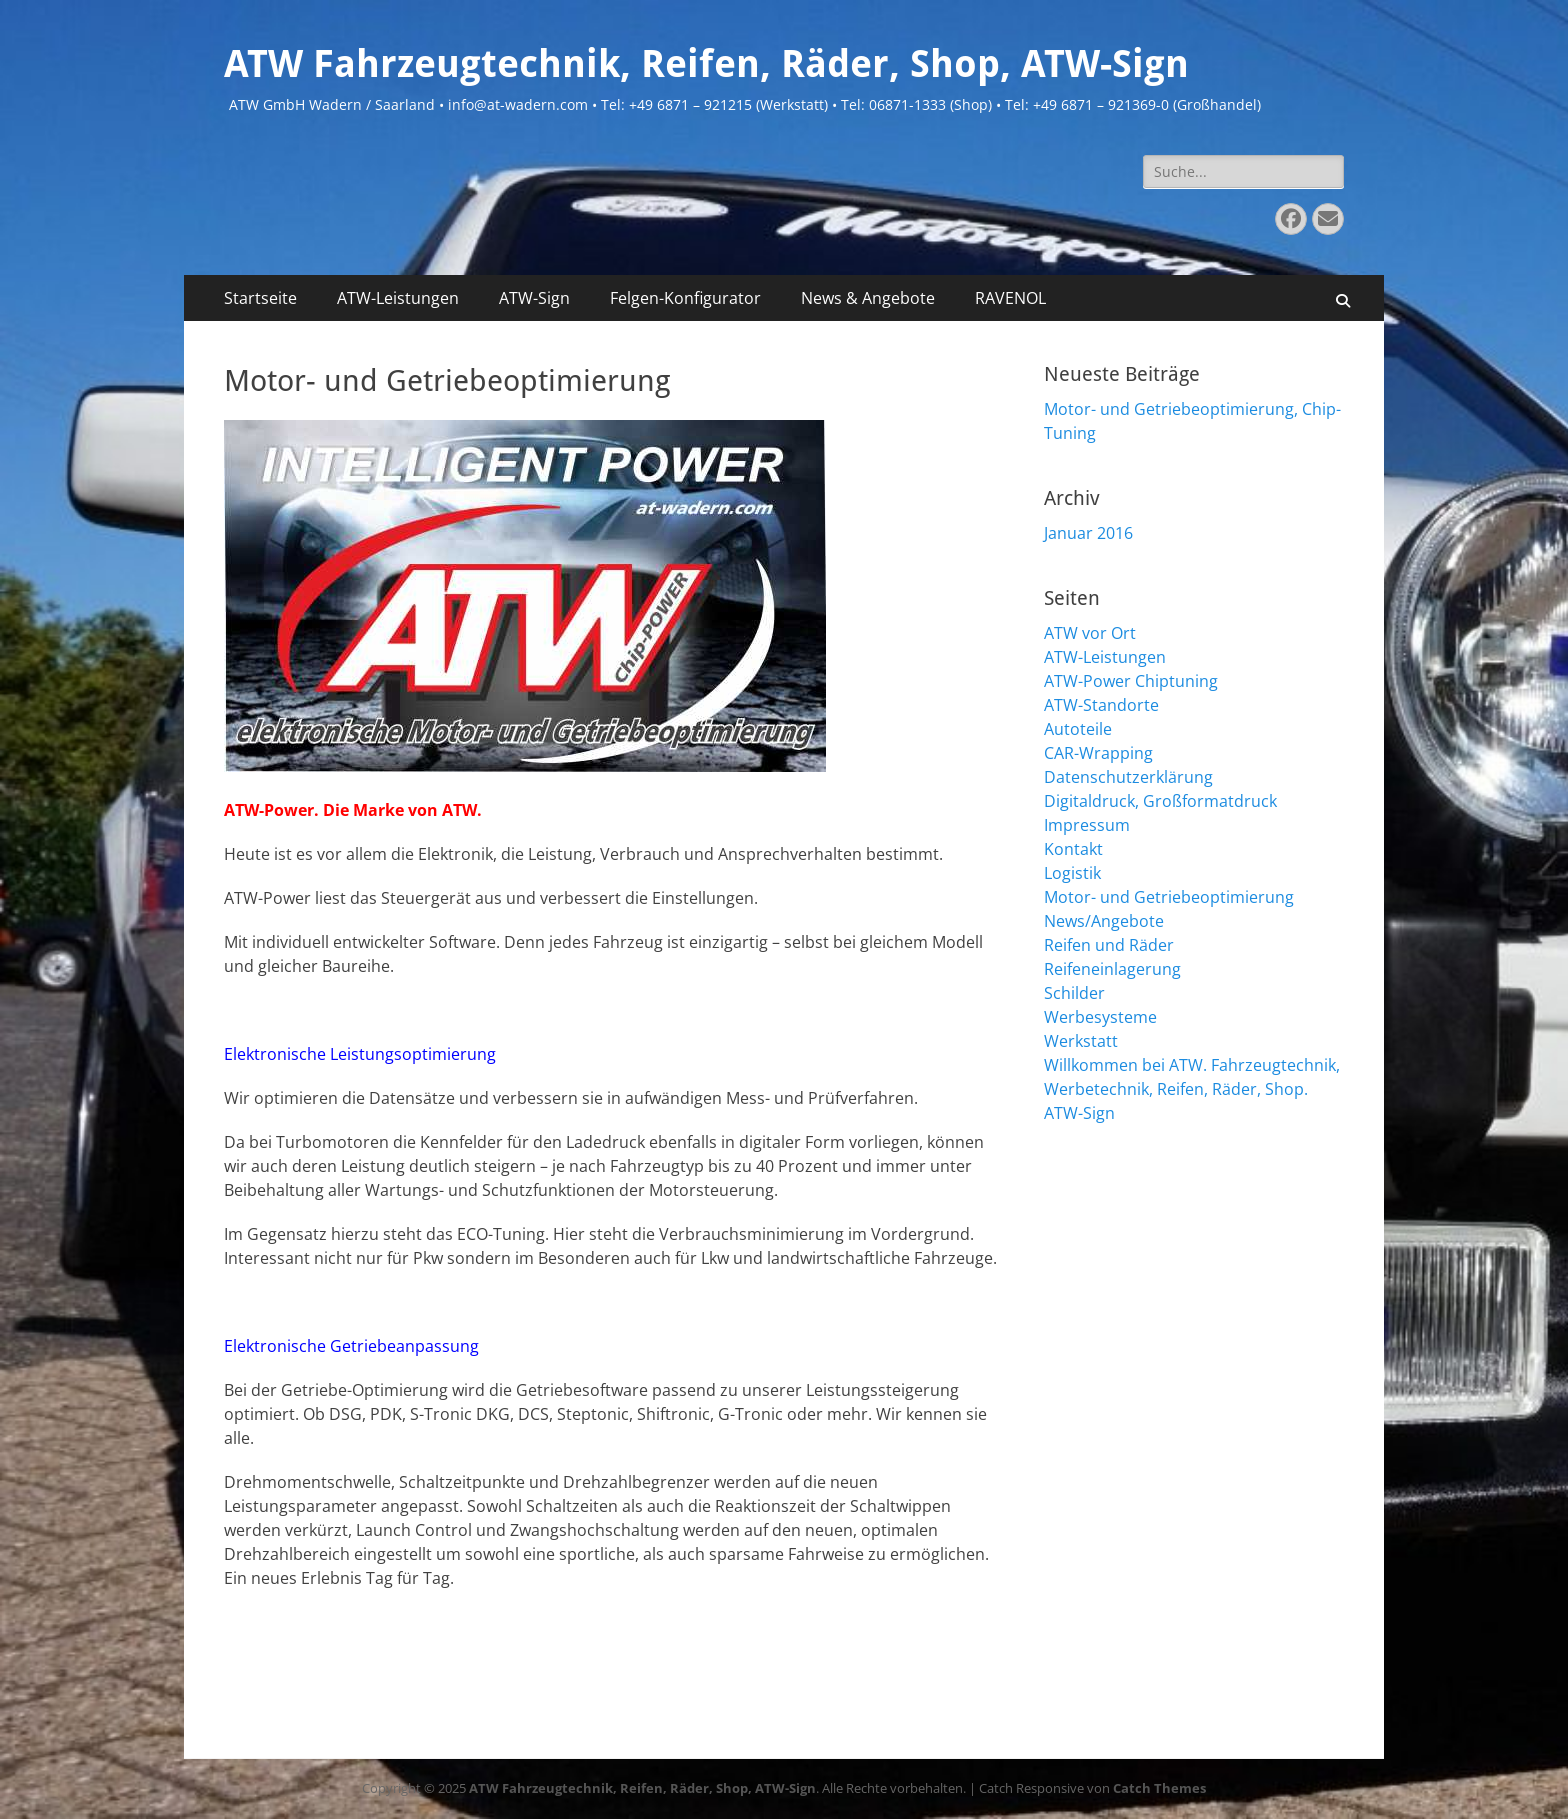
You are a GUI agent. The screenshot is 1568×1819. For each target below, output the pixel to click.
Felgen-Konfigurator (685, 298)
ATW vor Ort (1090, 633)
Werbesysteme (1100, 1017)
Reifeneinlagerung (1112, 969)
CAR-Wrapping (1098, 753)
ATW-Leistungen (398, 298)
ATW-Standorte (1101, 705)
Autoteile (1078, 729)
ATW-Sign (534, 298)
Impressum (1087, 825)
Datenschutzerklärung (1128, 777)
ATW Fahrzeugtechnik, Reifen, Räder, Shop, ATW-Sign (706, 64)
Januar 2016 (1088, 533)
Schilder (1074, 993)
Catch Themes (1159, 1788)
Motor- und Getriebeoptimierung (1169, 897)
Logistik (1072, 873)
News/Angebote (1104, 921)
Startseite (260, 298)
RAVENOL (1010, 298)
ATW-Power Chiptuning (1131, 681)
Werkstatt (1081, 1041)
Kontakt (1073, 849)
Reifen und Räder (1109, 945)
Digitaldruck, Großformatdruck (1160, 801)
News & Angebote (868, 298)
